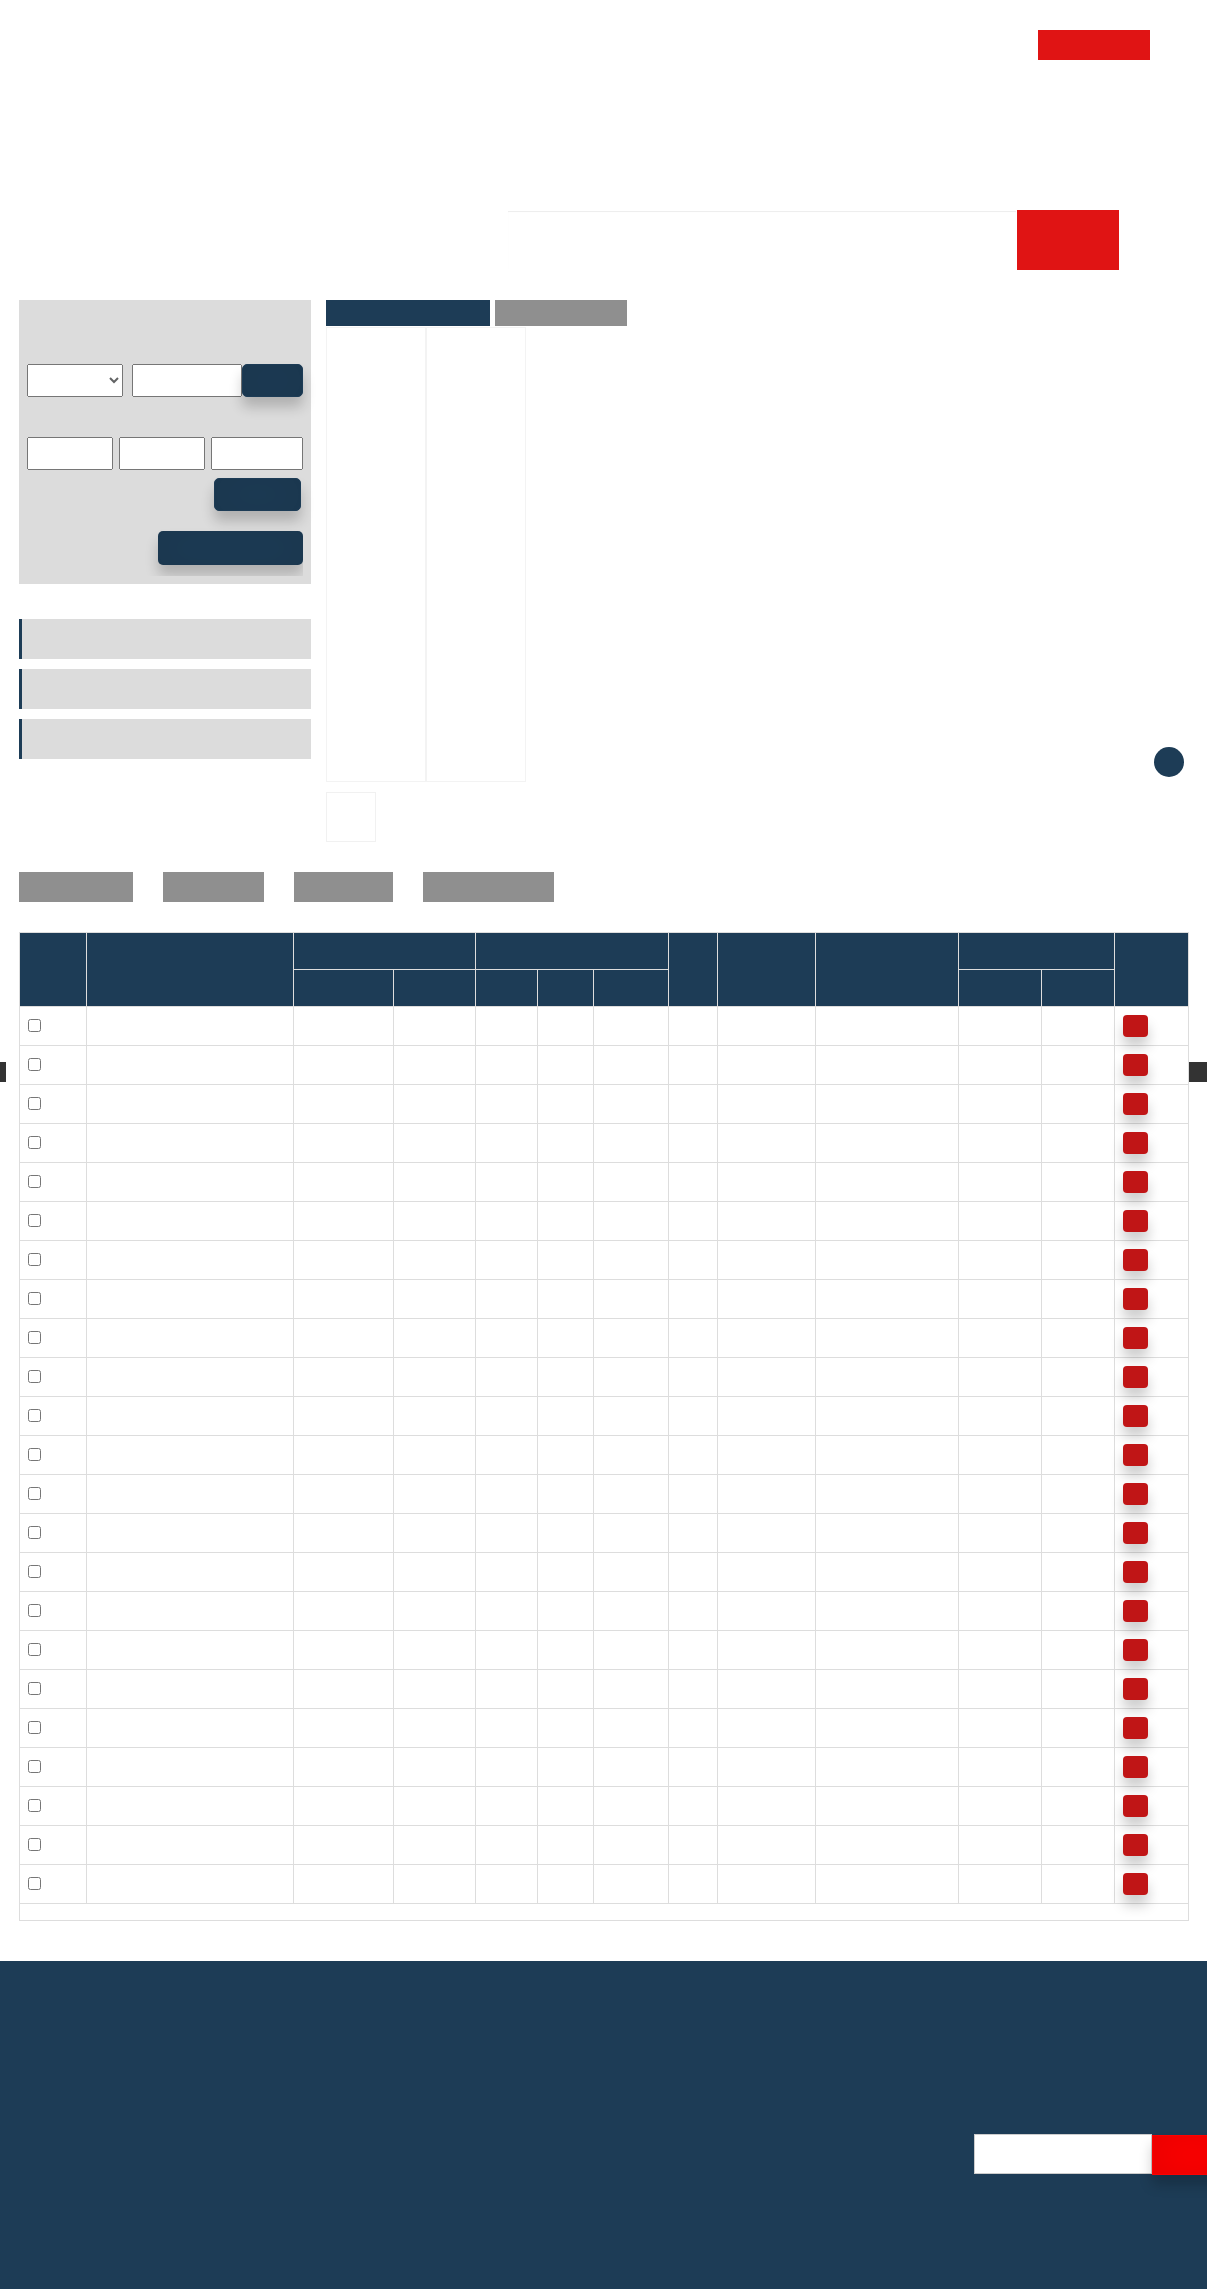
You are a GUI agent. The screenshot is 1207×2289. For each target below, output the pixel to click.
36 (734, 1766)
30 (610, 1727)
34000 (986, 1025)
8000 (1065, 1298)
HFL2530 (331, 1727)
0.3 (686, 1025)
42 (554, 1844)
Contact (1060, 114)
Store (840, 114)
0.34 (837, 1025)
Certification (873, 2141)
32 (554, 1688)
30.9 (739, 1688)
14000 (1069, 1025)
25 (103, 1688)
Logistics (863, 2192)
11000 (1069, 1103)
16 (610, 1220)
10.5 (739, 1220)
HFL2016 (331, 1649)
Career (378, 173)
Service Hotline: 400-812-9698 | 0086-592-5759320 (194, 2160)
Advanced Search (230, 548)
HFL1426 (331, 1337)
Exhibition (866, 2166)
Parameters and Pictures (408, 313)
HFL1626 (331, 1493)
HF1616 (327, 1376)
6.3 (735, 1142)
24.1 (837, 1532)
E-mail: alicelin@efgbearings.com (135, 2186)
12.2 (837, 1220)
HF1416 (327, 1298)
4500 (982, 1766)
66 (832, 1688)
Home (368, 114)
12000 (1069, 1142)
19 (734, 1415)
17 (734, 1610)
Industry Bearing (234, 262)
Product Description (561, 313)
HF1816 (327, 1532)
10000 (986, 1220)
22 (610, 1142)
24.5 (615, 1454)
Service (583, 114)
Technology (716, 114)
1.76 (837, 1064)
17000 (986, 1103)
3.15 (837, 1103)
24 (610, 1415)
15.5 (739, 1532)
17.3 (837, 1298)
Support (943, 114)
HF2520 (327, 1688)
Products (120, 262)
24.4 (739, 1571)
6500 (1065, 1610)
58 (734, 1883)
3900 (982, 1844)
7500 (1065, 1376)
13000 (1069, 1064)
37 (554, 1766)
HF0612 (327, 1064)
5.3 (833, 1181)
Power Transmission (90, 739)
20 (554, 1298)
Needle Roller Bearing (394, 262)
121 (835, 1844)
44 (734, 1727)
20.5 (837, 1376)
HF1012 (327, 1181)
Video (853, 2217)
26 (610, 1259)
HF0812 (327, 1103)
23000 (986, 1064)
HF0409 (327, 1025)
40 (734, 1844)
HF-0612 (429, 1064)
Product (469, 114)
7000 (1065, 1220)
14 (554, 1181)
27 (734, 1649)
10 (554, 1064)
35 (103, 1844)
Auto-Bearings (71, 689)
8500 (982, 1376)
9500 (982, 1298)
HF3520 (327, 1844)
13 (734, 1298)
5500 (982, 1688)
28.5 (837, 1610)
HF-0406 (429, 1025)
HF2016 (327, 1610)
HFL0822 (331, 1142)
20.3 (739, 1337)
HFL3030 (331, 1805)
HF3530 (327, 1883)
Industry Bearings (81, 639)
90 (832, 1766)
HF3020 (327, 1766)
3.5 (735, 1103)
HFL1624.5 (336, 1454)
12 (610, 1064)
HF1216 (327, 1220)
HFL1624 (331, 1415)
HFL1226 (331, 1259)
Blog (849, 2243)
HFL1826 (331, 1571)
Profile (855, 2115)
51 (734, 1805)
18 (554, 1220)
